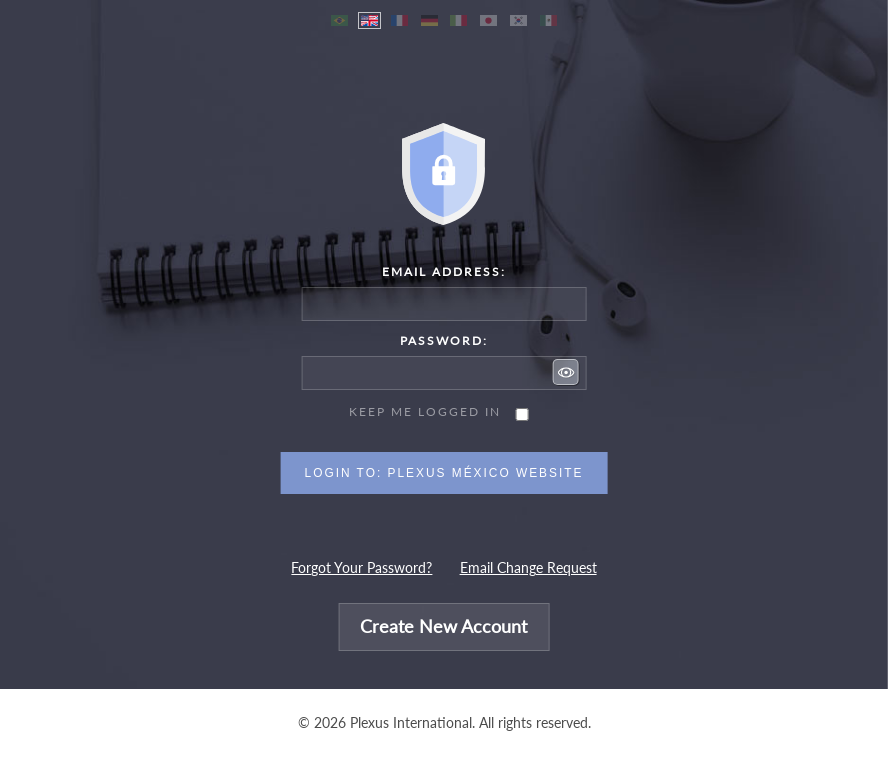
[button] (566, 372)
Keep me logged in (425, 411)
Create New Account (443, 627)
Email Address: (444, 271)
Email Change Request (528, 568)
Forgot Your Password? (361, 568)
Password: (444, 340)
